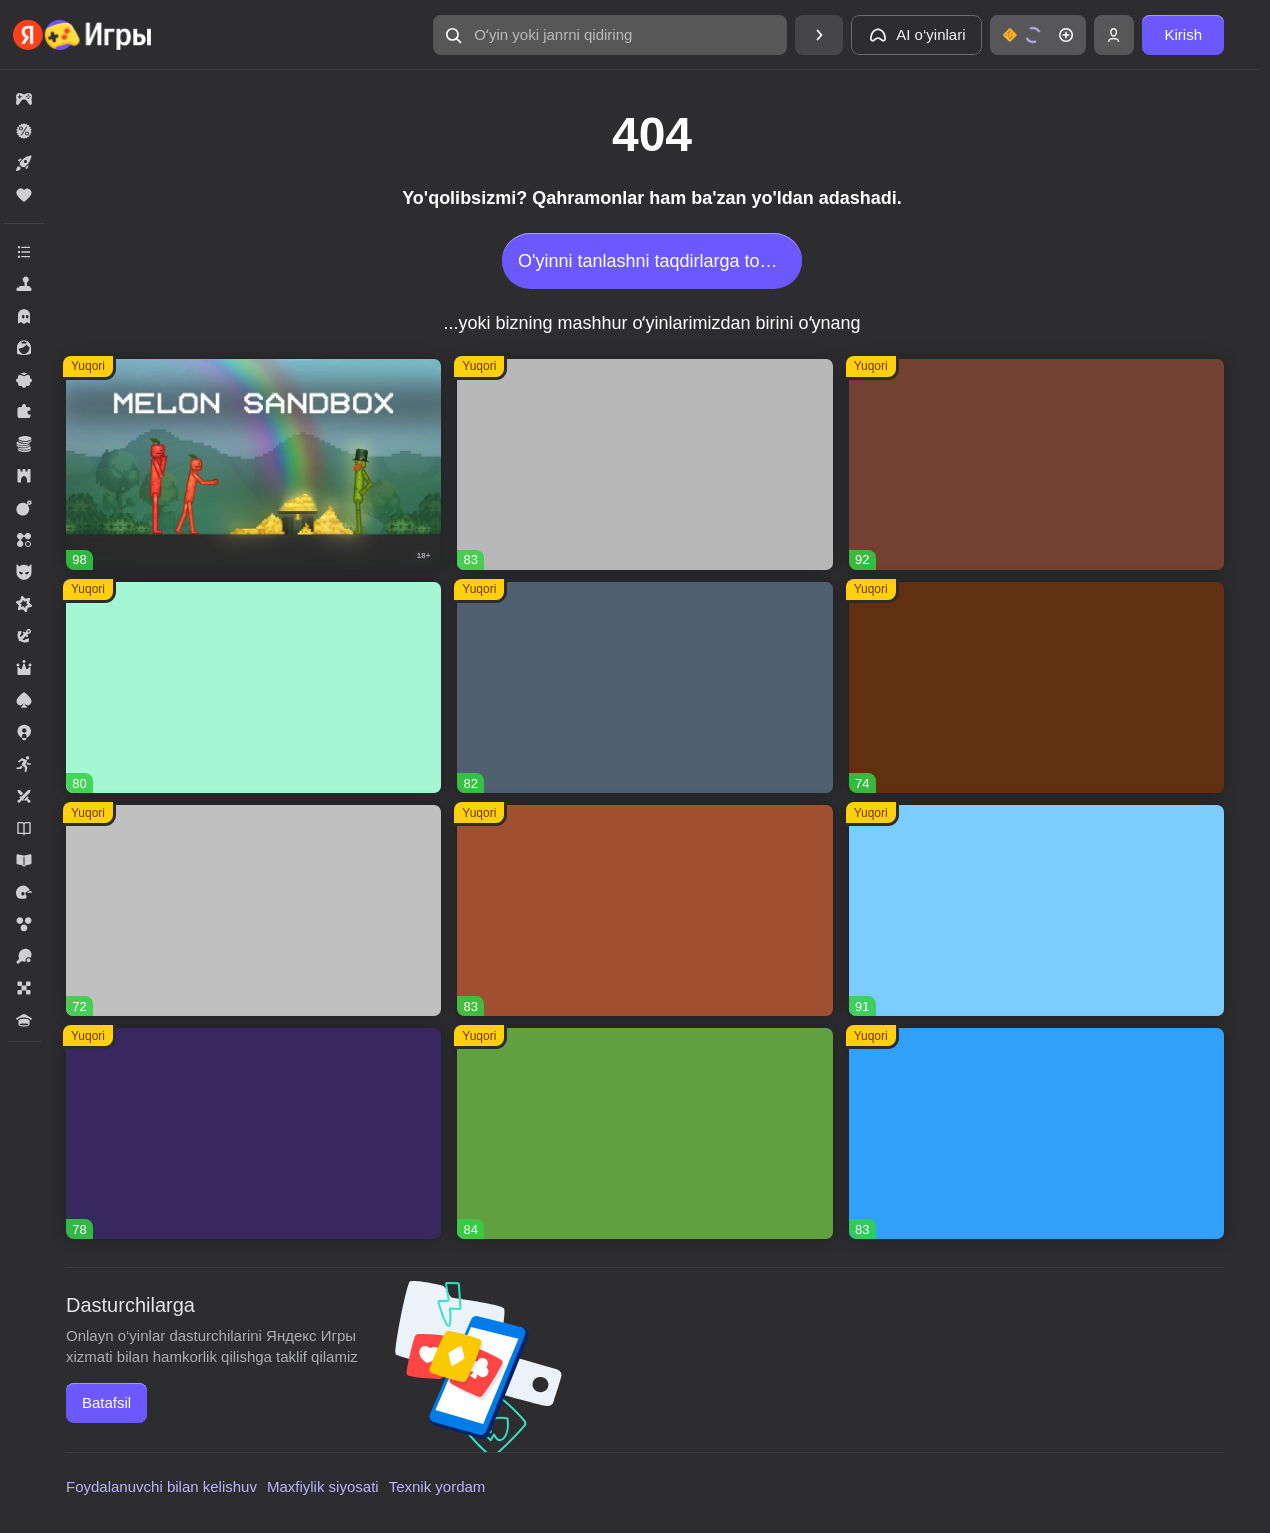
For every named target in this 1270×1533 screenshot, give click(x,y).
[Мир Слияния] (644, 687)
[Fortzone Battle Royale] (644, 1133)
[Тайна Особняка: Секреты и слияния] (1036, 464)
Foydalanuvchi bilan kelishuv (161, 1486)
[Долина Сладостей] (644, 910)
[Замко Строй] (253, 1133)
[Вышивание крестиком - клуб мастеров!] (644, 464)
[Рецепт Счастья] (1036, 910)
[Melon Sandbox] (253, 464)
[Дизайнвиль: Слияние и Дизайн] (253, 687)
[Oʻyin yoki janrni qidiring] (610, 35)
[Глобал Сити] (1036, 687)
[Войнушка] (253, 910)
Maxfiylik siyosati (323, 1486)
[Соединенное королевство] (1036, 1133)
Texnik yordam (437, 1486)
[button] (610, 35)
